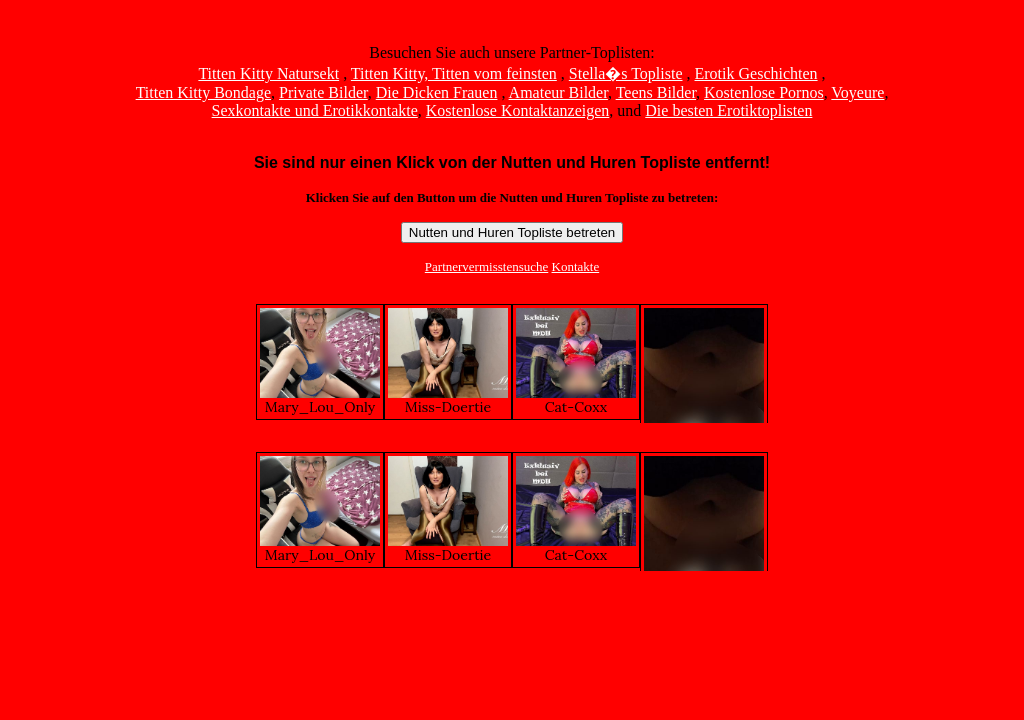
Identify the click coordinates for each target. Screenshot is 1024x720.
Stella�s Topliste (626, 73)
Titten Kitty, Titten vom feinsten (454, 73)
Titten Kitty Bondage (203, 92)
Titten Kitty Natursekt (268, 73)
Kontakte (576, 266)
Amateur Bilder (558, 92)
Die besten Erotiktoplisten (728, 110)
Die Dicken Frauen (437, 92)
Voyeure (857, 92)
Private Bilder (323, 92)
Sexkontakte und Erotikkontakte (315, 110)
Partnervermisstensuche (486, 266)
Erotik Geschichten (756, 73)
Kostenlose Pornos (764, 92)
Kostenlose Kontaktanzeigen (518, 110)
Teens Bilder (656, 92)
